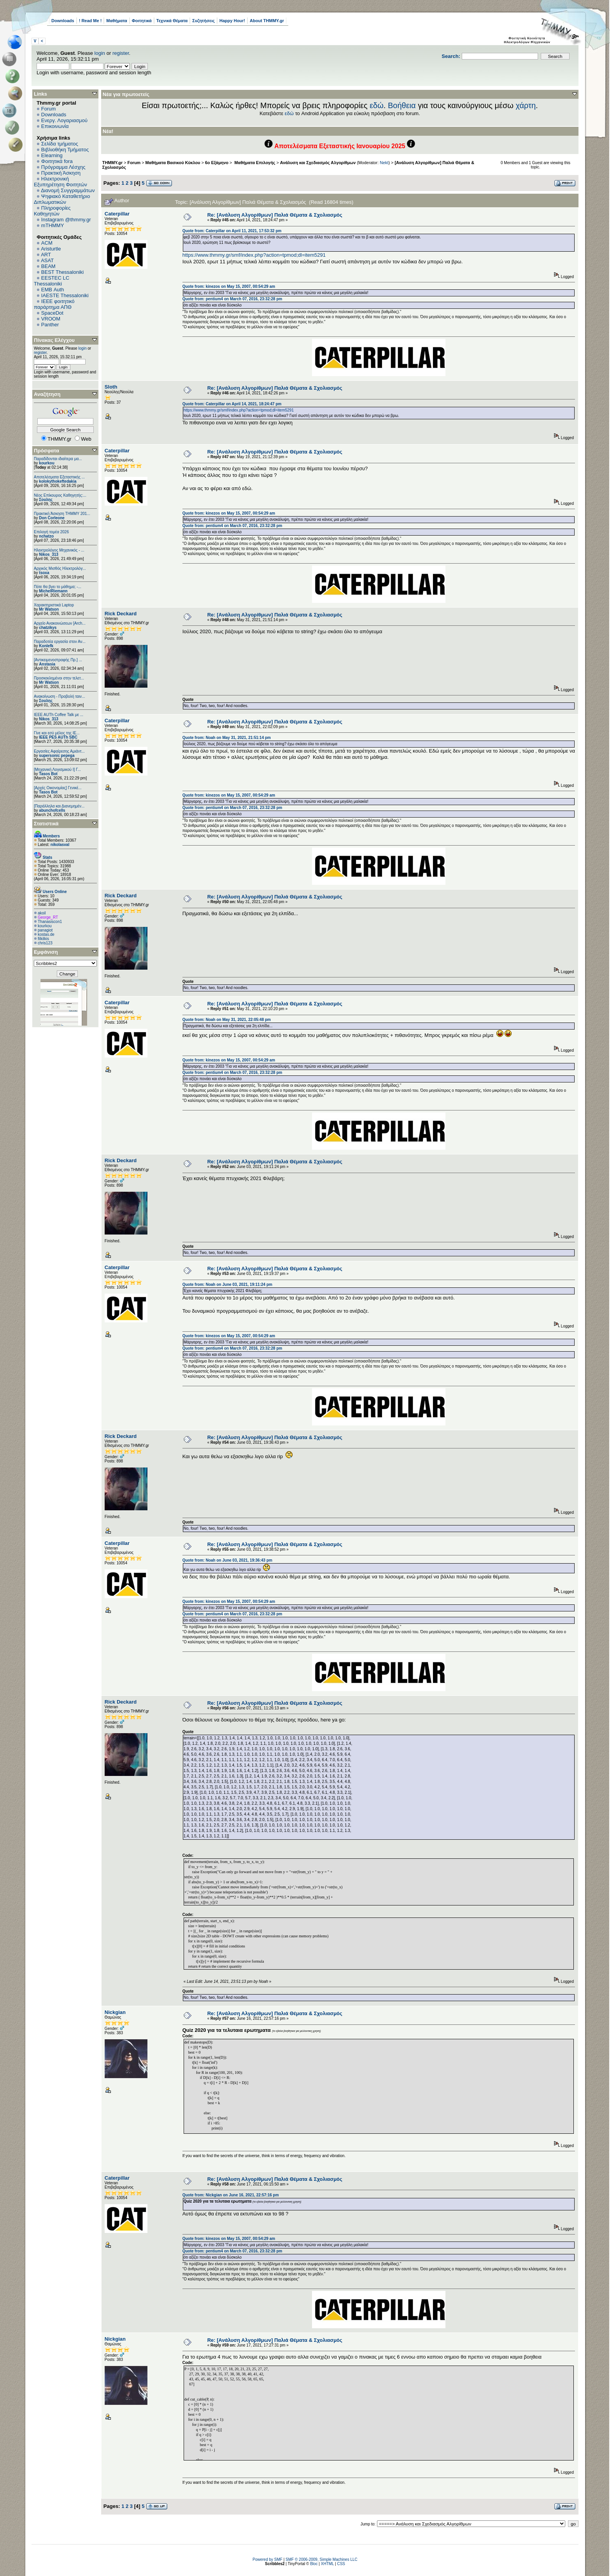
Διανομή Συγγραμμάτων (68, 190)
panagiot (45, 930)
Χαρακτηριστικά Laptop (54, 605)
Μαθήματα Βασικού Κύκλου (172, 162)
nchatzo (46, 536)
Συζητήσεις (203, 20)
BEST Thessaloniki (62, 272)
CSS (341, 2564)
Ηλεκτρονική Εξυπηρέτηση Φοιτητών (60, 181)
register (120, 53)
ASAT (47, 260)
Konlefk (46, 646)
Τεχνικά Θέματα (172, 20)
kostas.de (46, 934)
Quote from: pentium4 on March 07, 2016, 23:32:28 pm (232, 299)
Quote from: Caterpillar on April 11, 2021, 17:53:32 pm (232, 231)
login (100, 53)
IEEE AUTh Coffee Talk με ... (58, 715)
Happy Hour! (232, 20)
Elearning (52, 155)
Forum (48, 109)
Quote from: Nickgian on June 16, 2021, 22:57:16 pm (230, 2195)
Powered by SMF (267, 2559)
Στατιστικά (46, 824)
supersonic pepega (56, 755)
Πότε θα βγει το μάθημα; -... (57, 587)
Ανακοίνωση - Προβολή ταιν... (59, 696)
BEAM (48, 266)
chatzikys (47, 627)
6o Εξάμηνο (216, 162)
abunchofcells (52, 810)
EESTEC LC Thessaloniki (51, 281)
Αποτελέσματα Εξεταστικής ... (59, 477)
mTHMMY (52, 225)
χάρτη (525, 105)
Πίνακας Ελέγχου (54, 340)
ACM (47, 243)
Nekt (384, 162)
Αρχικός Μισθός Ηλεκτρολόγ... (60, 568)
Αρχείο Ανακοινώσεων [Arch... (60, 623)
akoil (42, 913)
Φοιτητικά (142, 20)
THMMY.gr (112, 162)
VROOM (50, 319)
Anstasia (47, 664)
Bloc (313, 2564)
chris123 (45, 943)
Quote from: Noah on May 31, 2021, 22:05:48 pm (226, 1019)
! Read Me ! (90, 20)
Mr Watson (49, 609)
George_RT (48, 917)
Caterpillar (117, 214)
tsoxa (44, 573)
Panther (50, 324)
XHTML (327, 2564)
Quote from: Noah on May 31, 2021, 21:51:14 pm (226, 737)
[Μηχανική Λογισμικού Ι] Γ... (57, 769)
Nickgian (115, 2012)
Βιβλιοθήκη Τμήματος (65, 149)
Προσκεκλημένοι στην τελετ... (59, 678)
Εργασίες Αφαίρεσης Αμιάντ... (59, 751)
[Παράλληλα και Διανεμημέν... (59, 806)
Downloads (62, 20)
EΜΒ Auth (52, 289)
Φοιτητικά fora (57, 161)
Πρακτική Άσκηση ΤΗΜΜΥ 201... (62, 513)
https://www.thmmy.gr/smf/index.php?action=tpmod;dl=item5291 (254, 255)
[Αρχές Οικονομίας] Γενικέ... (58, 788)
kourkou (46, 463)
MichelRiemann (53, 591)
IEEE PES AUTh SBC (58, 737)
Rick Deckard (121, 613)
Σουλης (46, 499)
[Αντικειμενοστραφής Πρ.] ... (58, 660)
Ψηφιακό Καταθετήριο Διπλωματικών (62, 199)
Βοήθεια (402, 105)
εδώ (377, 105)
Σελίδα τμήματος (59, 144)
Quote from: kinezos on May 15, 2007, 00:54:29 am (228, 286)
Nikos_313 (48, 554)
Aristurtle (51, 249)
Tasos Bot (48, 774)
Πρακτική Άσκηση (61, 173)
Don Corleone (52, 518)
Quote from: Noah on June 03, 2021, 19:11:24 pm (227, 1284)
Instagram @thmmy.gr (66, 219)
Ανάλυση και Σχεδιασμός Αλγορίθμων (318, 162)
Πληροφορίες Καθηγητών (52, 211)
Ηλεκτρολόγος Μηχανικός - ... (59, 550)
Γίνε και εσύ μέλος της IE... (57, 733)
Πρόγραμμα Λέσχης (63, 167)
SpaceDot (52, 313)
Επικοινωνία (55, 126)
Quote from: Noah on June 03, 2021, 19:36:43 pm (227, 1560)
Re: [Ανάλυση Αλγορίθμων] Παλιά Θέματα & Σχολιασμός (274, 215)
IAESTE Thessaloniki (65, 295)
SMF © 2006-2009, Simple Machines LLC (322, 2559)
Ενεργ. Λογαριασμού (64, 120)
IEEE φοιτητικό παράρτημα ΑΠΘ (54, 304)
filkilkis (43, 939)
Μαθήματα (116, 20)
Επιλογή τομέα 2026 (51, 532)
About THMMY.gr (267, 20)
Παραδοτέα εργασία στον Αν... (60, 641)
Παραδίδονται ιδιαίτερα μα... (58, 459)
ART (46, 254)
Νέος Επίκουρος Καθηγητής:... (60, 495)
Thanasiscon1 (50, 921)
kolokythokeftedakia (57, 481)
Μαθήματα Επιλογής (254, 162)
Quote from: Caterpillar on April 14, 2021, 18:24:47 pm (232, 404)
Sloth (111, 387)
